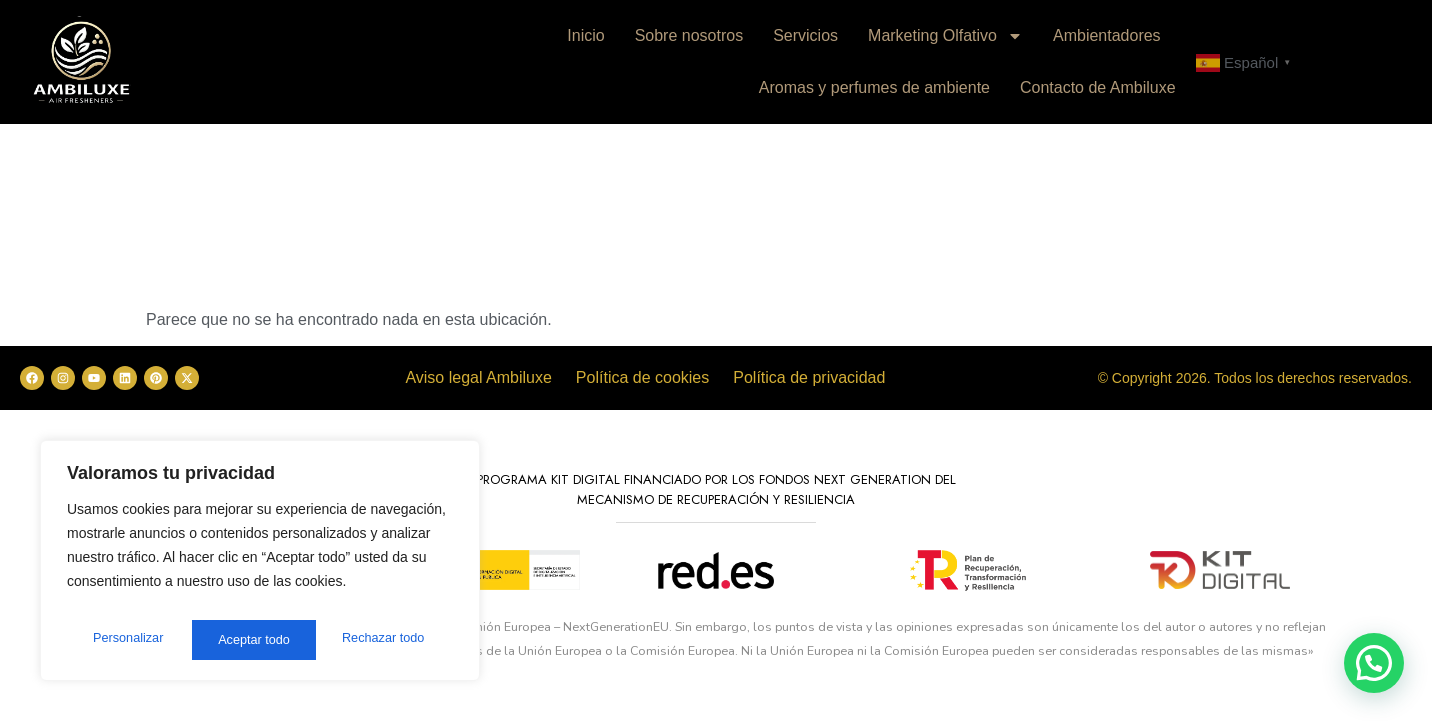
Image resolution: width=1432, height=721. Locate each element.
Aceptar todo (392, 640)
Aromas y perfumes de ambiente (874, 87)
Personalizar (126, 640)
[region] (260, 566)
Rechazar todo (259, 640)
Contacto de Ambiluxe (1098, 87)
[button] (1374, 663)
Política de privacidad (809, 377)
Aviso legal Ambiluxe (478, 377)
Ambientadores (1107, 35)
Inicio (585, 35)
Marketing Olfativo (945, 36)
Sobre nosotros (689, 35)
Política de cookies (642, 377)
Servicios (805, 35)
